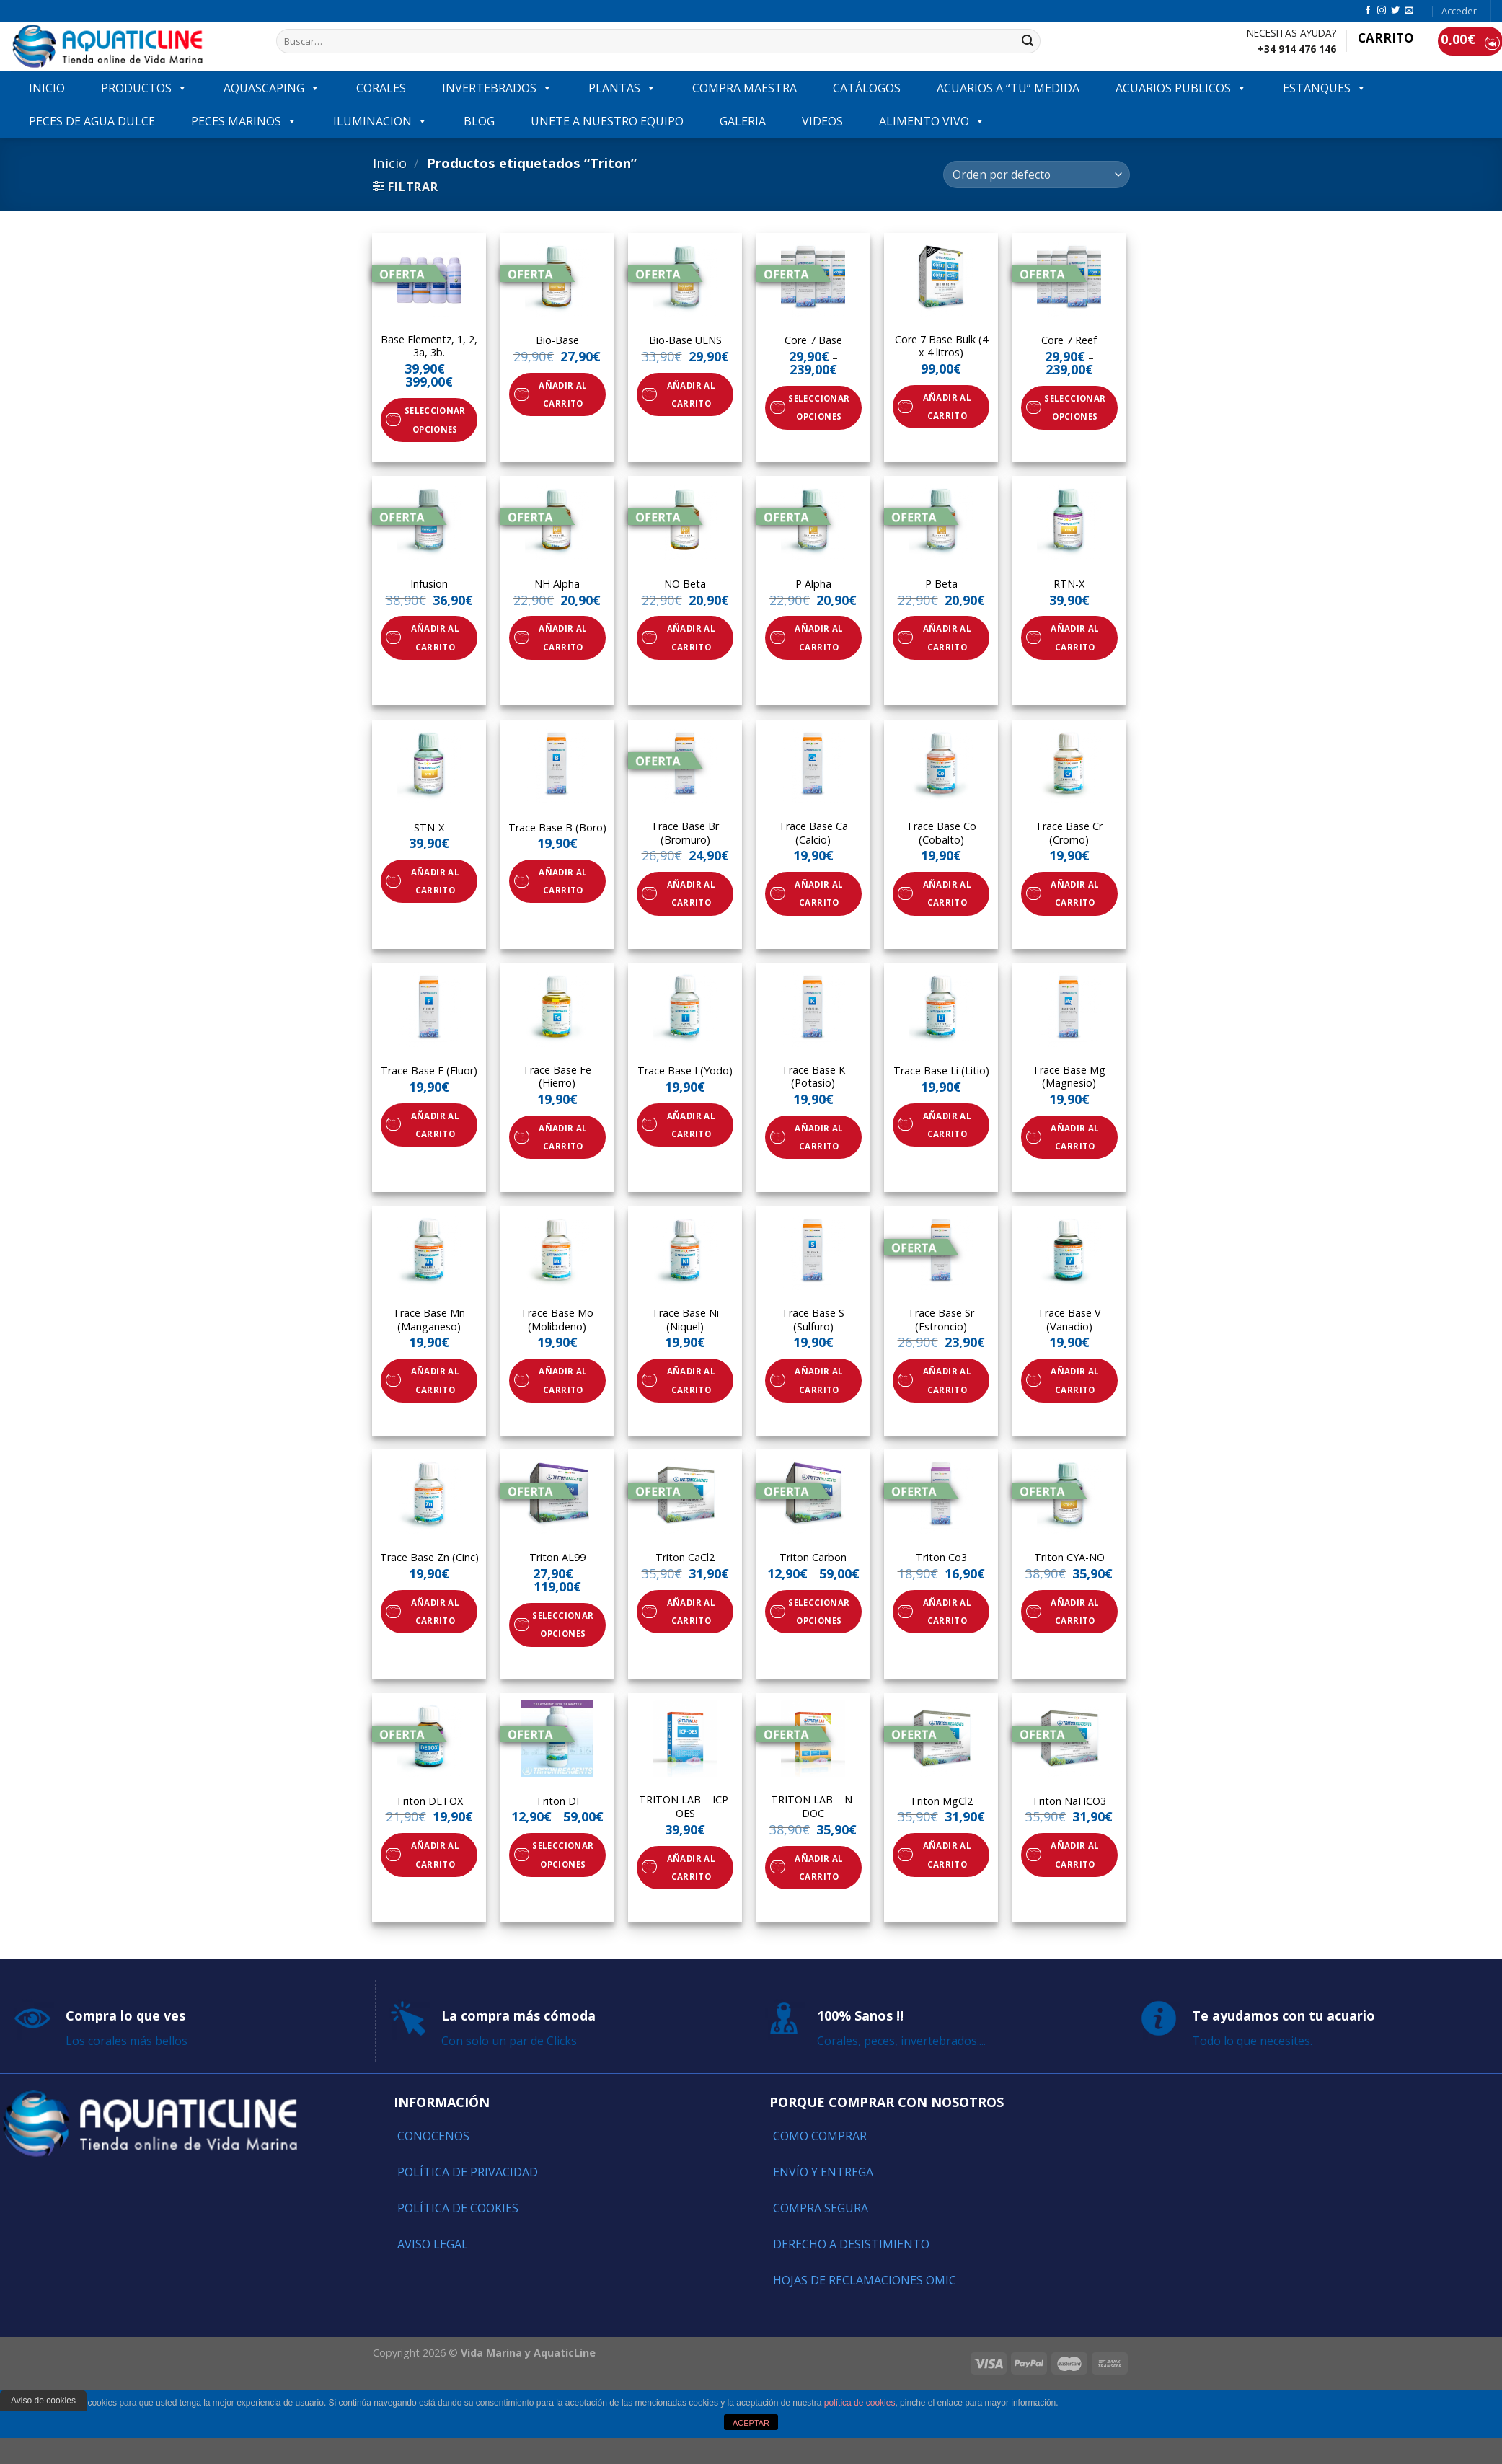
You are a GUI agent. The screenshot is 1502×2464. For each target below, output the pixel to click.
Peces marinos (244, 121)
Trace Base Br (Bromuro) (685, 833)
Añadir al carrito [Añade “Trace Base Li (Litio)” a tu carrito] (947, 1124)
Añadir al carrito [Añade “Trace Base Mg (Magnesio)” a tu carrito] (1075, 1137)
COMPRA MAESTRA (744, 88)
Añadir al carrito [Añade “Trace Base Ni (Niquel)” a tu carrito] (691, 1380)
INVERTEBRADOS (497, 88)
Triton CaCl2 (685, 1557)
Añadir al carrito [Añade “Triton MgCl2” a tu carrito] (947, 1854)
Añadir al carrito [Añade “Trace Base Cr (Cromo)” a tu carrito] (1075, 893)
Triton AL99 (557, 1557)
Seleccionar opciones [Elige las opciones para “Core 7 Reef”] (1074, 407)
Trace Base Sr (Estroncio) (941, 1320)
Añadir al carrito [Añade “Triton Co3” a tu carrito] (947, 1611)
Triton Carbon (813, 1557)
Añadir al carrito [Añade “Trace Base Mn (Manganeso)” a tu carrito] (435, 1380)
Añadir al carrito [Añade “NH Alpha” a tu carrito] (563, 637)
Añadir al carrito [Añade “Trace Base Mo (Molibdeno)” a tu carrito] (563, 1380)
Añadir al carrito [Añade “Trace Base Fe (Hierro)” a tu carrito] (563, 1137)
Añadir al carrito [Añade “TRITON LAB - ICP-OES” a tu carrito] (691, 1867)
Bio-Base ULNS (685, 340)
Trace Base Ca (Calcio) (813, 833)
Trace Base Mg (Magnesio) (1069, 1077)
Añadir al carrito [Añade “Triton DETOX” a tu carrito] (435, 1854)
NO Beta (685, 584)
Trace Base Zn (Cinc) (429, 1557)
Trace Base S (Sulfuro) (813, 1320)
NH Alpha (557, 584)
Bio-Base (557, 340)
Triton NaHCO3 (1069, 1801)
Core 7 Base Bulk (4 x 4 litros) (941, 346)
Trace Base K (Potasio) (813, 1077)
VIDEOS (822, 121)
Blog (479, 121)
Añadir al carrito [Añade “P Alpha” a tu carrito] (819, 637)
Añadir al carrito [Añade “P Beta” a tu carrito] (947, 637)
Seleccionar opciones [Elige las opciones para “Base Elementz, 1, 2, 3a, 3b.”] (435, 419)
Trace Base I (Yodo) (685, 1070)
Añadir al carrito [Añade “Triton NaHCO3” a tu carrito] (1075, 1854)
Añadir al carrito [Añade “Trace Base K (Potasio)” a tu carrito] (819, 1137)
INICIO (47, 88)
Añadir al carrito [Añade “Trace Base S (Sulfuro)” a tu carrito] (819, 1380)
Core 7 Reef (1069, 340)
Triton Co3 (941, 1557)
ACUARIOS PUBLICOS (1181, 88)
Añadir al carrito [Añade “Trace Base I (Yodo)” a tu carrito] (691, 1124)
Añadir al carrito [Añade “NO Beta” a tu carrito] (691, 637)
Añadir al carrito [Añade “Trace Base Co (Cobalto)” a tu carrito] (947, 893)
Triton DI (557, 1801)
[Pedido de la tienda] (1036, 175)
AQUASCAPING (272, 88)
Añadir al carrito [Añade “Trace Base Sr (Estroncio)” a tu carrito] (947, 1380)
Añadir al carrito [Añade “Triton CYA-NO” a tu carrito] (1075, 1611)
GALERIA (743, 121)
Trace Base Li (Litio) (941, 1070)
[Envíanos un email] (1409, 11)
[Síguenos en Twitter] (1395, 11)
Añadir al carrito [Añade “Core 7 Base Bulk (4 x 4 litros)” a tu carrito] (947, 406)
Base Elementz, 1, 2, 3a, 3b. (429, 346)
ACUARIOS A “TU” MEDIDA (1008, 88)
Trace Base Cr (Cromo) (1069, 833)
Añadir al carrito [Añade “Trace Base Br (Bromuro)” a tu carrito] (691, 893)
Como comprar (820, 2136)
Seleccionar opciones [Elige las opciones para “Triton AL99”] (562, 1624)
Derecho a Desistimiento (851, 2244)
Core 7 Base (813, 340)
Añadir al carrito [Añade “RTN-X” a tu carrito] (1075, 637)
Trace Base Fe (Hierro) (557, 1077)
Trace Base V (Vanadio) (1069, 1320)
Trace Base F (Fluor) (429, 1070)
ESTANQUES (1324, 88)
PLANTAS (622, 88)
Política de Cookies (457, 2208)
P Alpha (813, 584)
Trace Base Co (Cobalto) (941, 833)
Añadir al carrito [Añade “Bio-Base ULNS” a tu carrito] (691, 394)
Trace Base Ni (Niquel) (685, 1320)
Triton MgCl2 (941, 1801)
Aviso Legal (432, 2244)
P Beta (941, 584)
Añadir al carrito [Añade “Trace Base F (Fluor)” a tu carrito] (435, 1124)
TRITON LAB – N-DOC (813, 1806)
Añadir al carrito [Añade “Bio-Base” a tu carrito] (563, 394)
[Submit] (1027, 41)
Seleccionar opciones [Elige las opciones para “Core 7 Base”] (818, 407)
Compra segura (820, 2208)
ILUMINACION (380, 121)
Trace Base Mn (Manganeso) (429, 1320)
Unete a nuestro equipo (607, 121)
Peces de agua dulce (92, 121)
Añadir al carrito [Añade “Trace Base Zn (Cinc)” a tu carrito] (435, 1611)
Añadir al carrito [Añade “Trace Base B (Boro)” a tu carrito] (563, 881)
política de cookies (860, 2403)
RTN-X (1068, 584)
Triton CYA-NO (1069, 1557)
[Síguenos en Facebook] (1368, 11)
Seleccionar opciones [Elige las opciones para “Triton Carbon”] (818, 1611)
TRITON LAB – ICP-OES (685, 1806)
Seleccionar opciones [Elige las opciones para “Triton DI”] (562, 1854)
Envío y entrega (823, 2172)
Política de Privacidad (467, 2172)
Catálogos (867, 88)
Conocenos (433, 2136)
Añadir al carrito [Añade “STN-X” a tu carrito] (435, 881)
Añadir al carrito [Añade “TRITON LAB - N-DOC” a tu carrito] (819, 1867)
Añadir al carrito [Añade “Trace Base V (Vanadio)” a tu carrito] (1075, 1380)
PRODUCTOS (144, 88)
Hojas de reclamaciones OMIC (864, 2280)
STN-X (429, 827)
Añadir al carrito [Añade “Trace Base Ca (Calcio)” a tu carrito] (819, 893)
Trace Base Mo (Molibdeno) (557, 1320)
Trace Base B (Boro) (557, 827)
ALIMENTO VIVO (932, 121)
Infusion (429, 584)
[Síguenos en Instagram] (1381, 11)
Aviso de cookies (43, 2400)
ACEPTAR (751, 2423)
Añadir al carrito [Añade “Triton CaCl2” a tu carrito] (691, 1611)
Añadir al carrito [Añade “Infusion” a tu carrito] (435, 637)
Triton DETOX (429, 1801)
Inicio (390, 163)
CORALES (381, 88)
